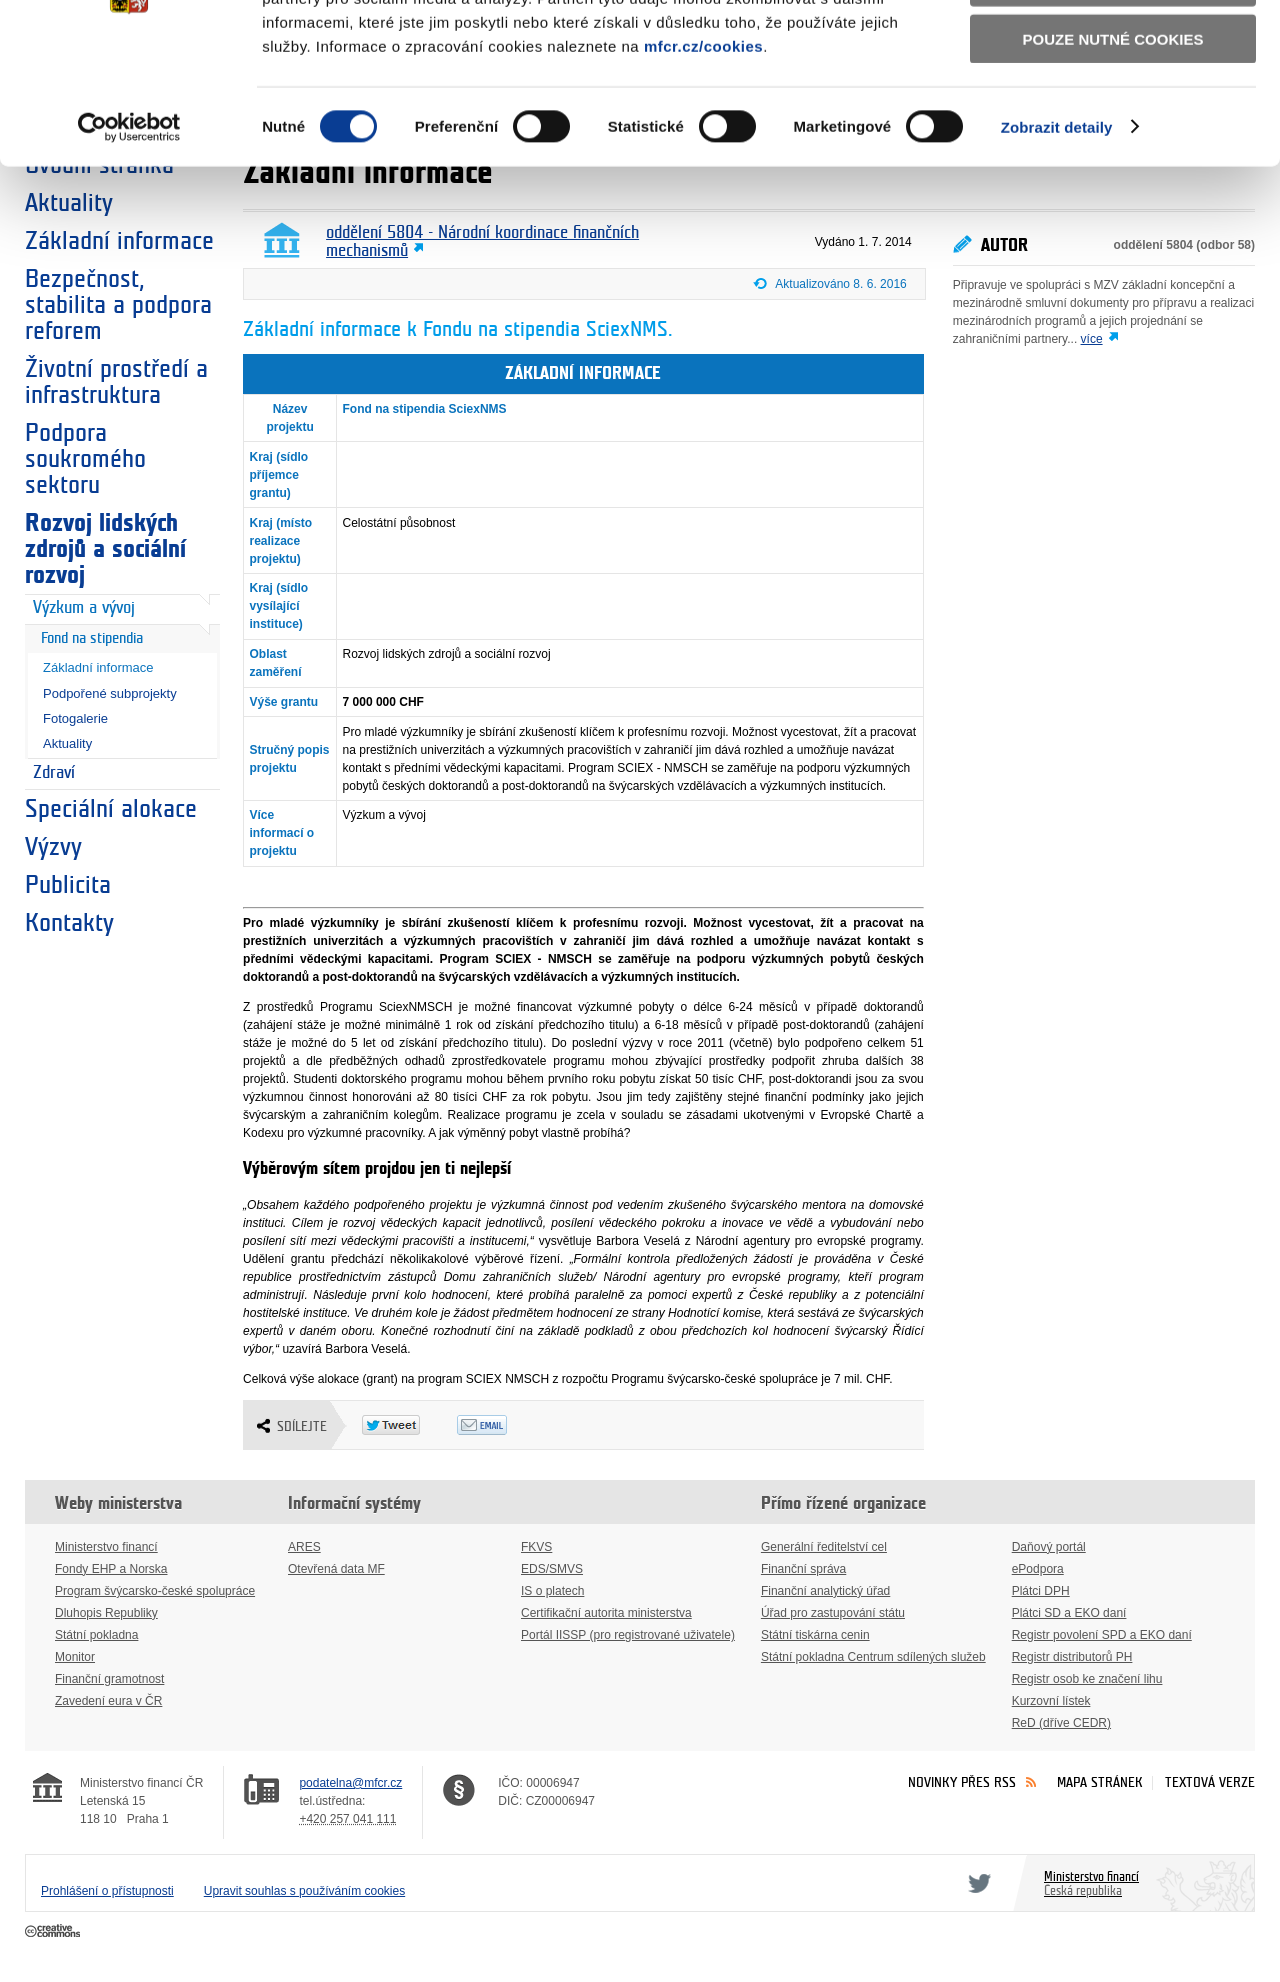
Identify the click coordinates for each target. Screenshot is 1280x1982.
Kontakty (69, 923)
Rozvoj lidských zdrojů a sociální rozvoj (105, 549)
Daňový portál (1049, 1547)
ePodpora (1038, 1569)
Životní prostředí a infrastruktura (116, 382)
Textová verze (1210, 1782)
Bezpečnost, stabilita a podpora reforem (118, 305)
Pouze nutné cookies (1113, 161)
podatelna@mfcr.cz (350, 1783)
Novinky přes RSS (962, 1782)
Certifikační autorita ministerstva (606, 1613)
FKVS (536, 1547)
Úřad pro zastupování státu (833, 1613)
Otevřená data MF (336, 1569)
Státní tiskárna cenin (815, 1635)
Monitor (75, 1657)
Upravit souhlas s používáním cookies (304, 1891)
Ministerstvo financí (106, 1547)
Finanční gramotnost (109, 1679)
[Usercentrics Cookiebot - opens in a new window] (129, 250)
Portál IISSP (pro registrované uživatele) (628, 1635)
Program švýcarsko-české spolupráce (155, 1591)
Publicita (68, 885)
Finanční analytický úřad (825, 1591)
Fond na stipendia (92, 638)
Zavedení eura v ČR (108, 1701)
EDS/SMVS (552, 1569)
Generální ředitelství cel (824, 1547)
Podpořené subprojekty (110, 693)
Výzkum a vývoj (84, 608)
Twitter (976, 1883)
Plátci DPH (1041, 1591)
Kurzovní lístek (1051, 1701)
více (1092, 339)
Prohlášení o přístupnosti (107, 1891)
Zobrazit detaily (1057, 249)
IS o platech (552, 1591)
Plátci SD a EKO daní (1069, 1613)
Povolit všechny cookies (1113, 48)
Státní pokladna (96, 1635)
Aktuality (67, 743)
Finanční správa (803, 1569)
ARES (304, 1547)
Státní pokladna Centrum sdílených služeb (873, 1657)
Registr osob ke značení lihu (1087, 1679)
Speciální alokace (111, 809)
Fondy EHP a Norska (111, 1569)
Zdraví (54, 773)
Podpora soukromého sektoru (85, 459)
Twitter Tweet (409, 1425)
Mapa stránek (1100, 1782)
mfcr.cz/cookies (703, 168)
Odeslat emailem (504, 1425)
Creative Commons (54, 1932)
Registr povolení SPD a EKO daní (1102, 1635)
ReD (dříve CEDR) (1061, 1723)
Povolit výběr (1113, 105)
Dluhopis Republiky (106, 1613)
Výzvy (53, 847)
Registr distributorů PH (1072, 1657)
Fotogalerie (75, 718)
